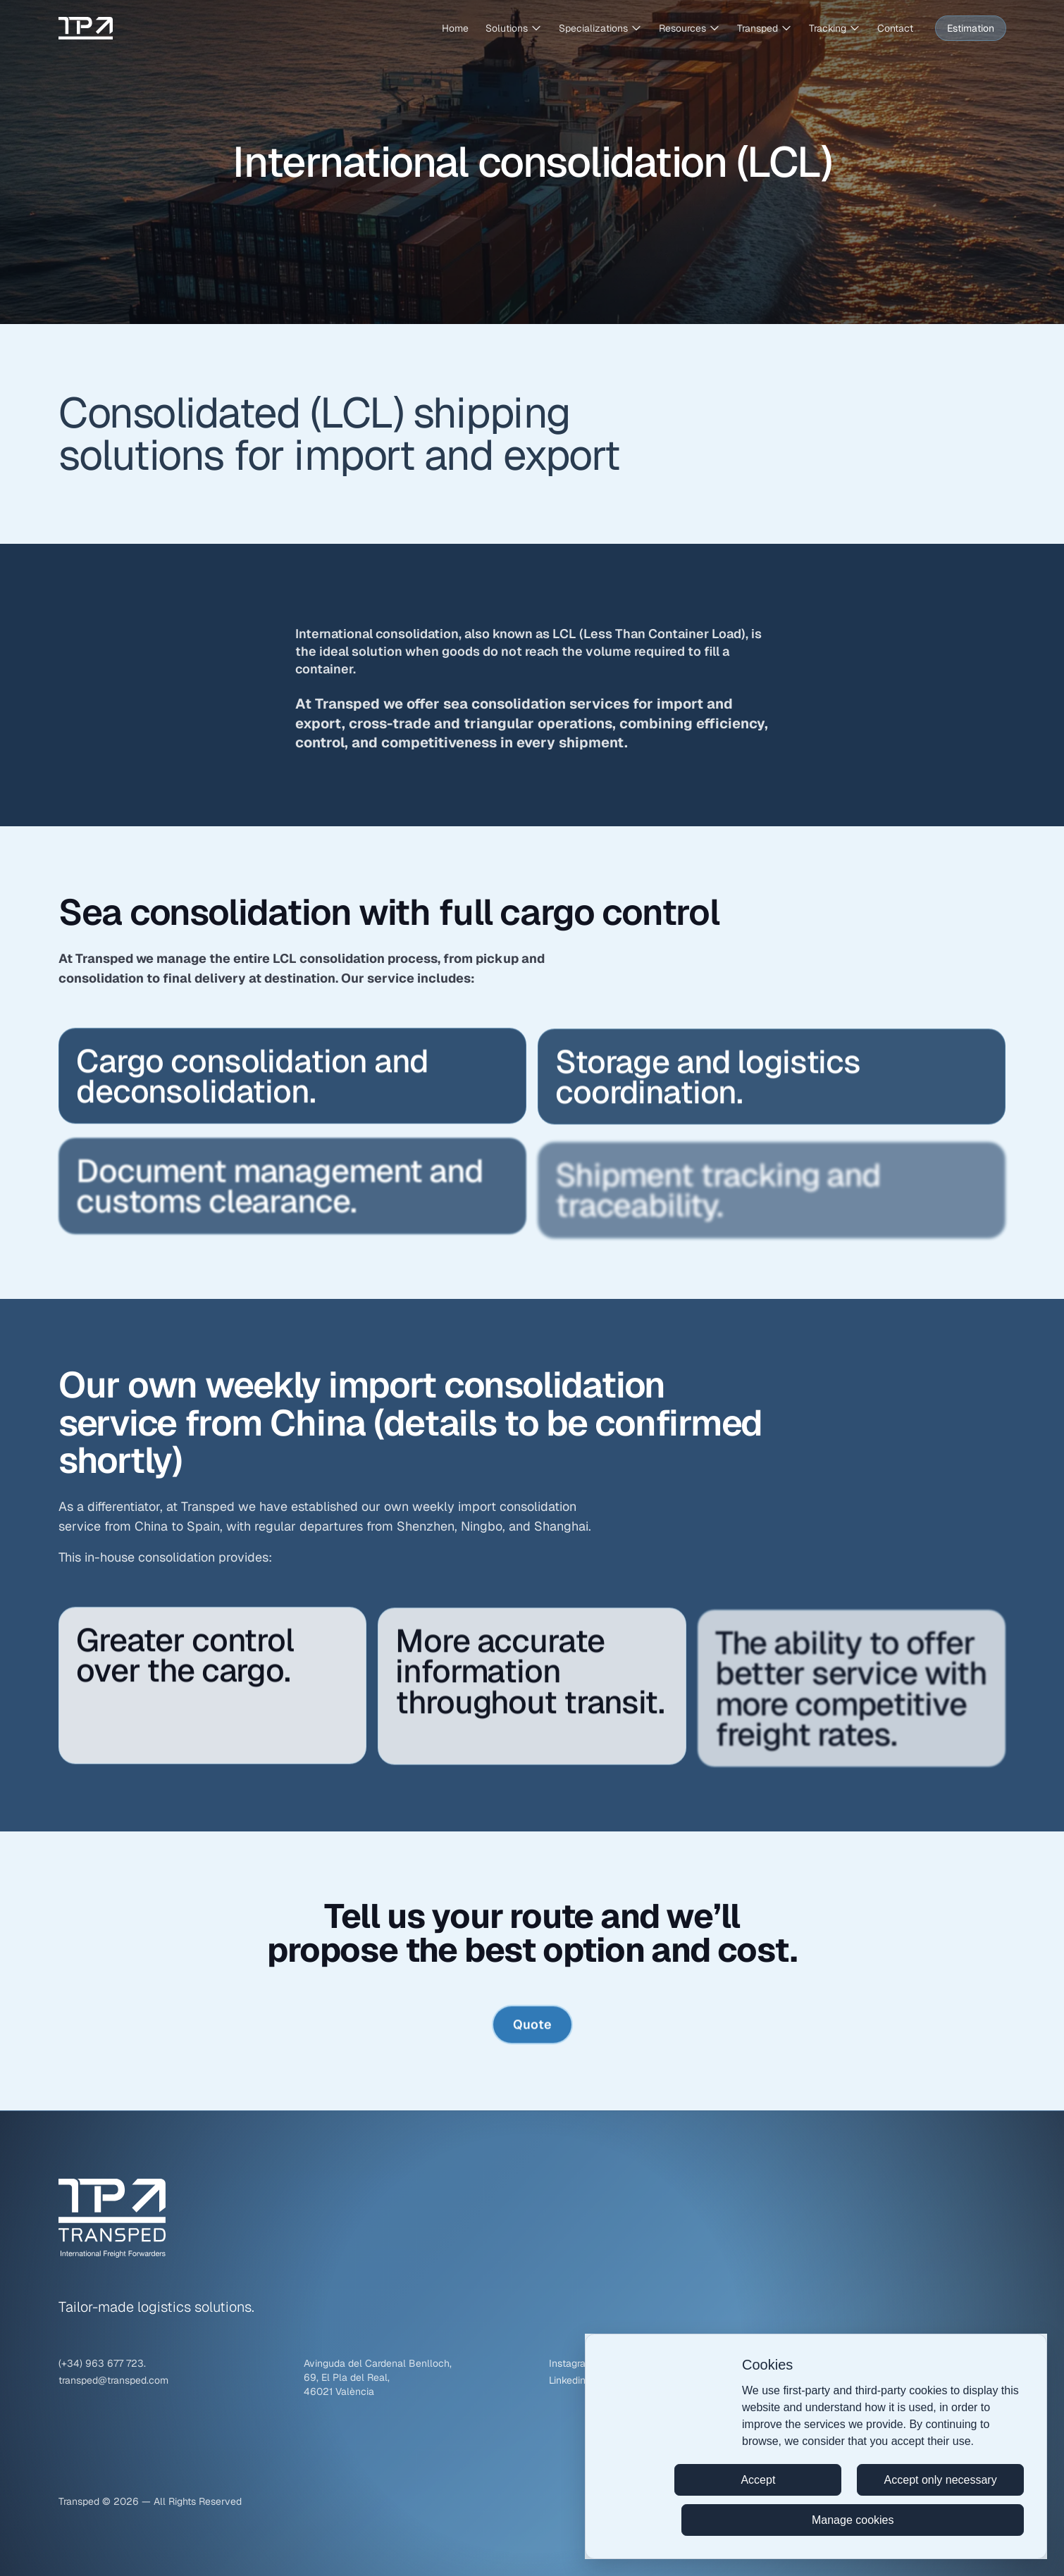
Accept (758, 2480)
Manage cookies (853, 2520)
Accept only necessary (940, 2480)
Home (455, 28)
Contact (895, 28)
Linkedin (567, 2380)
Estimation (970, 28)
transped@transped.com (113, 2380)
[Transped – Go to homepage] (85, 28)
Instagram (571, 2363)
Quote (532, 2030)
